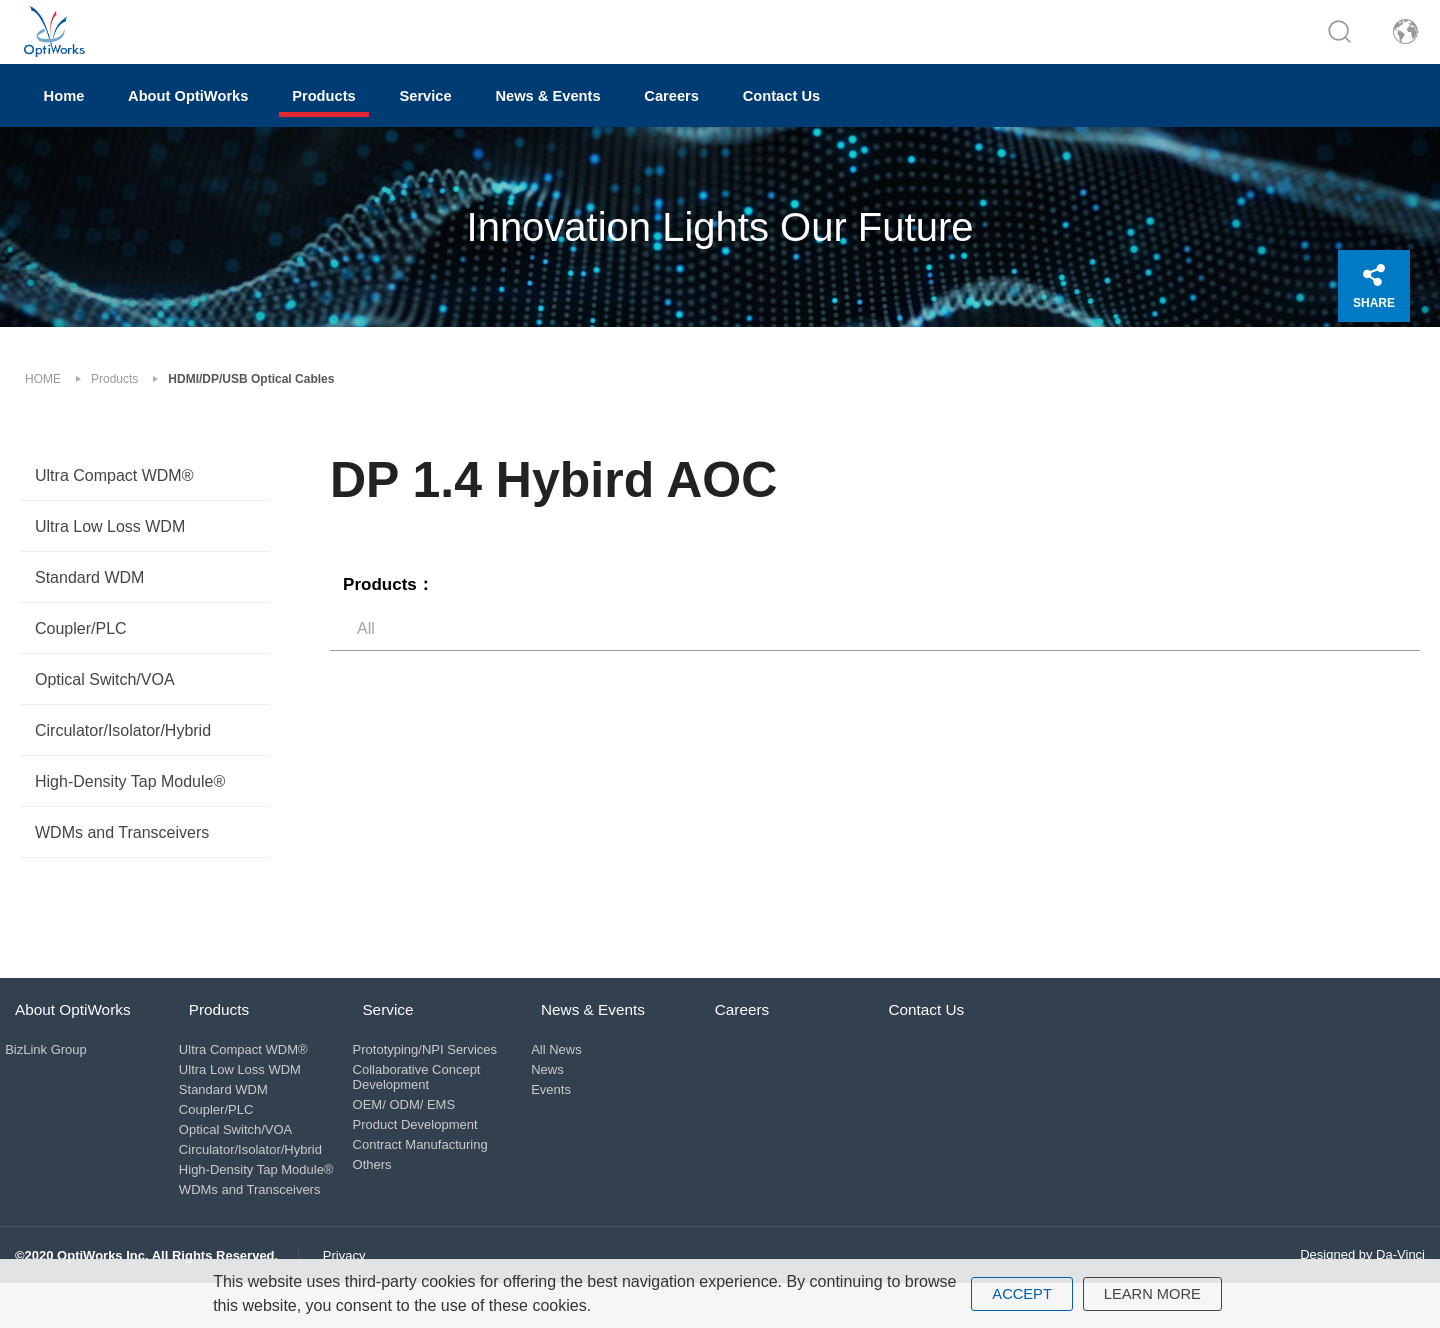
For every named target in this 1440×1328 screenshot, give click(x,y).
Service (543, 115)
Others (385, 1192)
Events (581, 1117)
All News (586, 1077)
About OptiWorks (239, 115)
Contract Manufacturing (433, 1172)
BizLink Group (56, 1077)
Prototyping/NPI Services (438, 1077)
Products (410, 115)
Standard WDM (89, 591)
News (577, 1097)
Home (82, 115)
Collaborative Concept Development (430, 1105)
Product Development (428, 1152)
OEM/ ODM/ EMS (417, 1132)
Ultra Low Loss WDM (110, 540)
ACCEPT (1017, 1293)
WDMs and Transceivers (122, 846)
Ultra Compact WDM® (114, 489)
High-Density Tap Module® (130, 795)
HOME (43, 393)
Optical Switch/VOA (105, 693)
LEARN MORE (1155, 1293)
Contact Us (998, 115)
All (366, 637)
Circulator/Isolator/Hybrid (123, 744)
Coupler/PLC (81, 642)
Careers (857, 115)
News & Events (699, 115)
